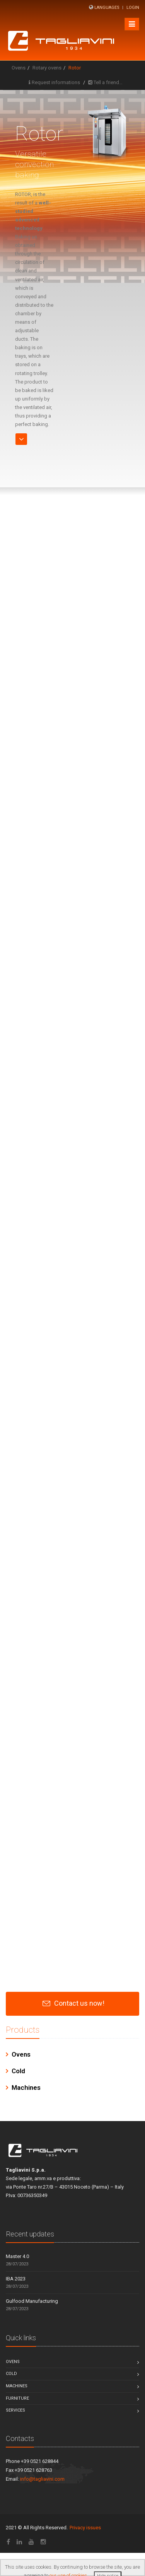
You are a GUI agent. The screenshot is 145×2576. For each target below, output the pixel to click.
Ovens (19, 68)
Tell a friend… (108, 82)
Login (132, 7)
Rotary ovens (46, 68)
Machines (26, 2087)
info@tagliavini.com (42, 2479)
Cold (18, 2071)
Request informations (56, 82)
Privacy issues (85, 2527)
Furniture (17, 2398)
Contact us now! (79, 2003)
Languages (106, 7)
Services (15, 2410)
